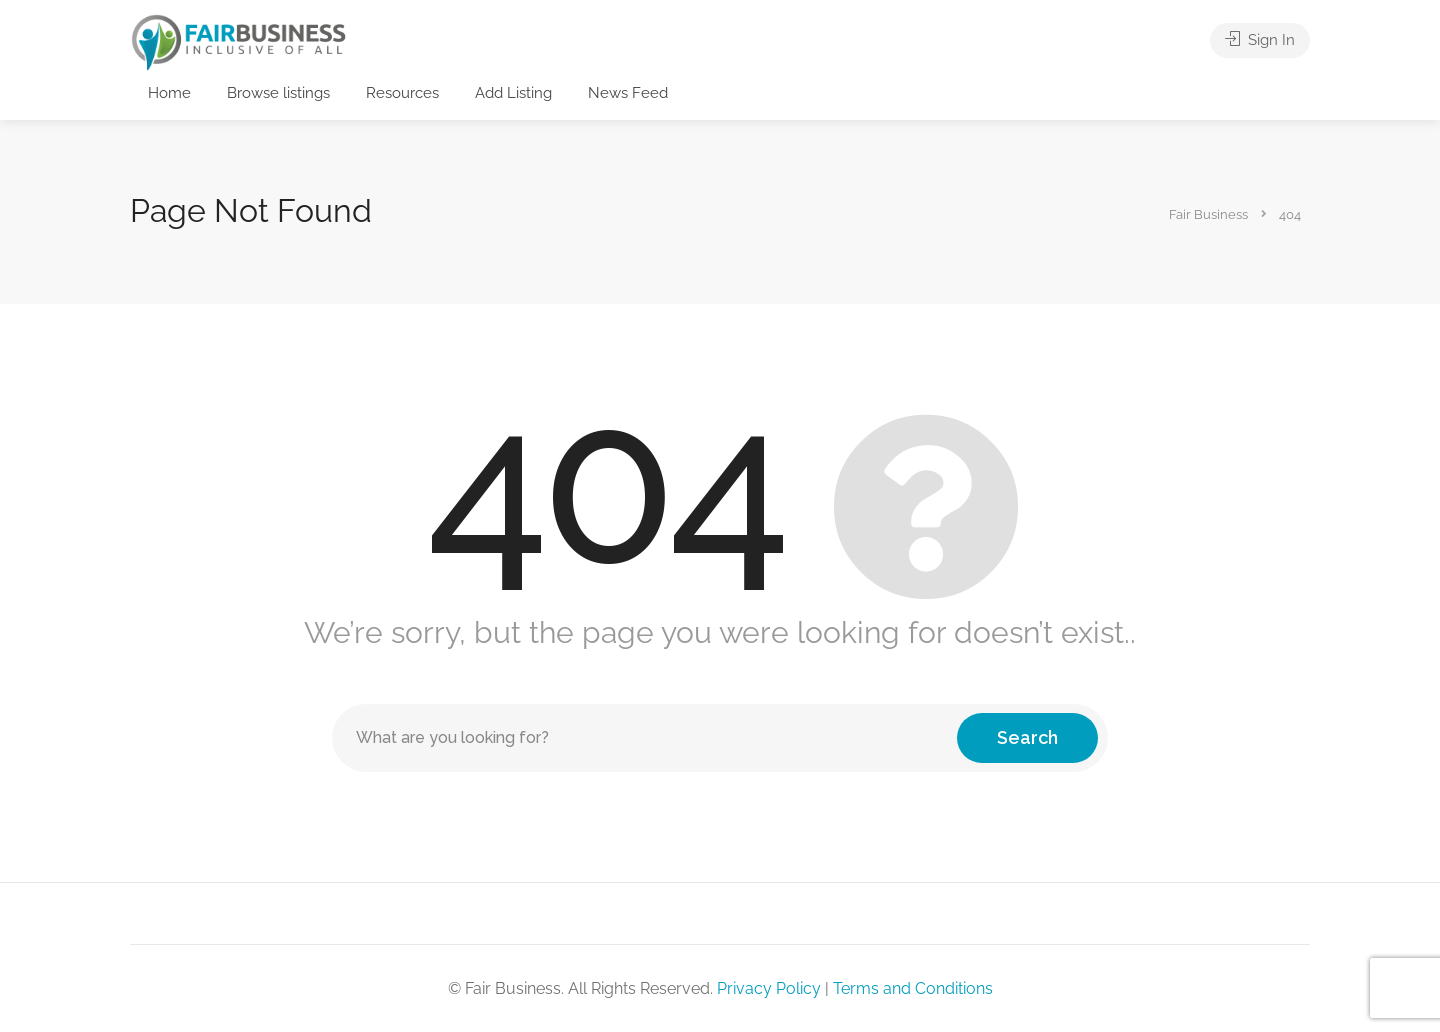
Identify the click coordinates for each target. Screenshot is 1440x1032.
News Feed (628, 93)
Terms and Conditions (913, 988)
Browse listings (278, 93)
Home (169, 93)
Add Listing (513, 93)
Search (1027, 737)
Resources (402, 93)
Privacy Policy (769, 988)
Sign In (1260, 40)
